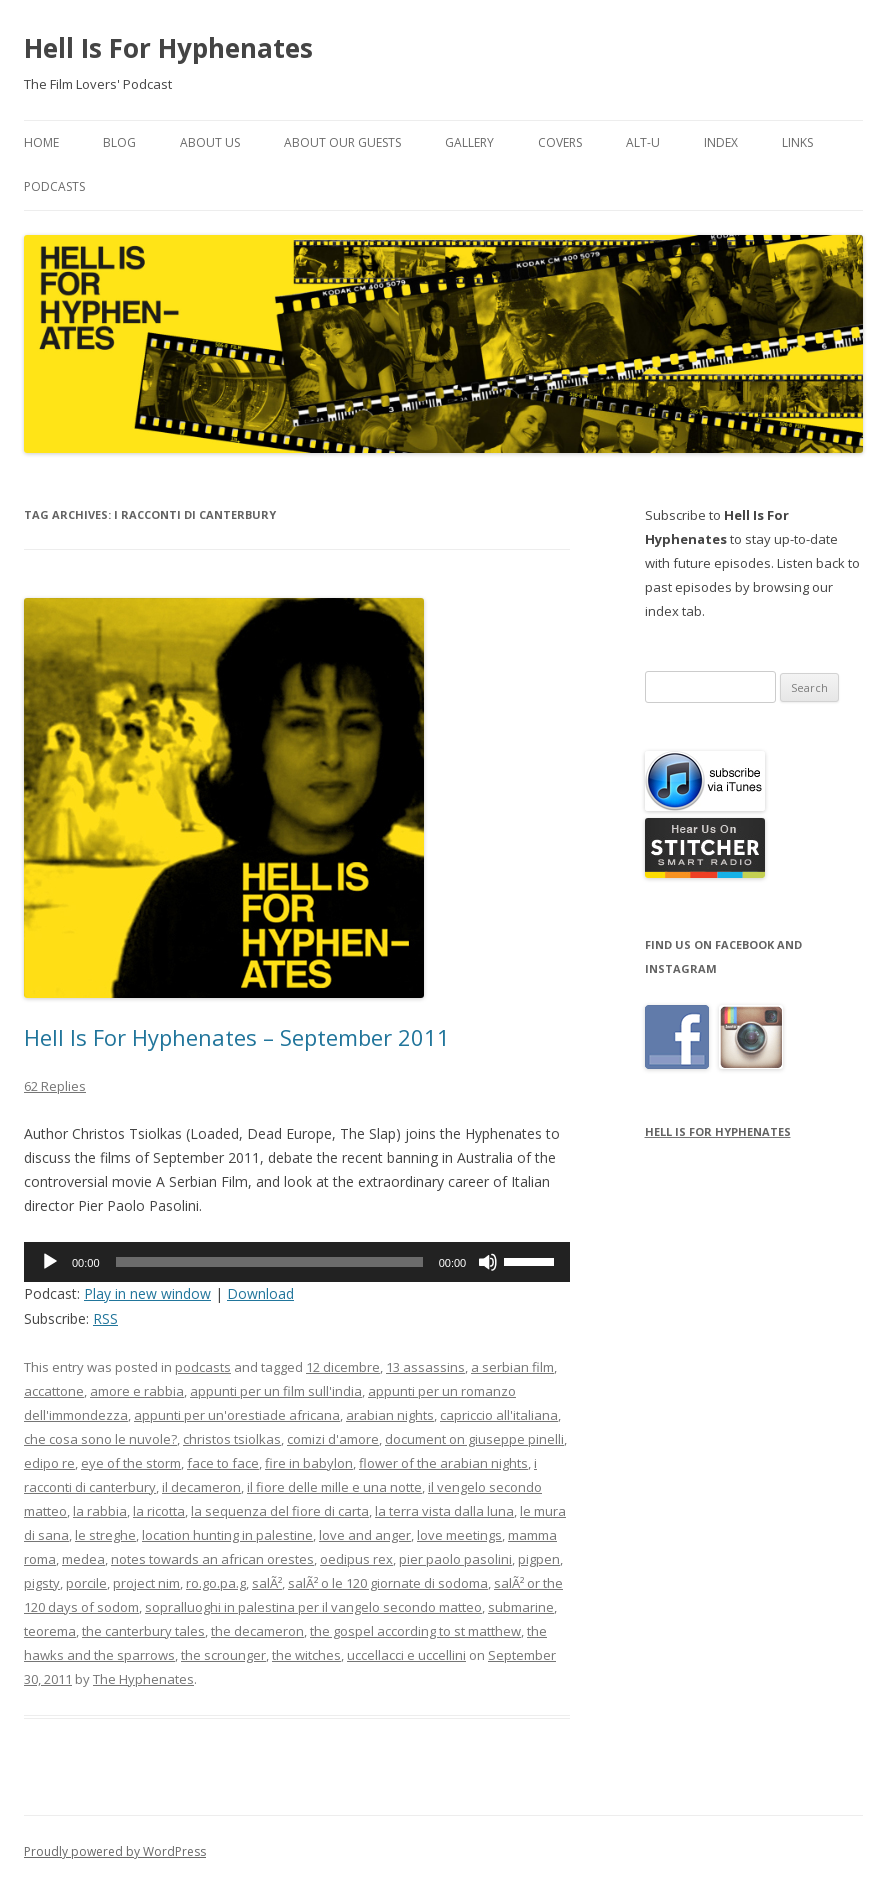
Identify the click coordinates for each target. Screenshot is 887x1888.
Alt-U (643, 142)
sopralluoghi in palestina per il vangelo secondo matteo (313, 1607)
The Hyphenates (143, 1679)
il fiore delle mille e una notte (334, 1487)
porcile (86, 1583)
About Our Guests (342, 142)
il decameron (201, 1487)
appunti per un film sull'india (276, 1391)
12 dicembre (343, 1367)
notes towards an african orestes (212, 1559)
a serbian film (512, 1367)
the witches (306, 1655)
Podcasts (54, 186)
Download (260, 1293)
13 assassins (425, 1367)
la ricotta (159, 1511)
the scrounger (223, 1655)
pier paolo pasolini (455, 1559)
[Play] (50, 1262)
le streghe (105, 1535)
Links (797, 142)
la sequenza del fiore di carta (280, 1511)
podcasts (203, 1367)
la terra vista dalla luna (444, 1511)
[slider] (269, 1262)
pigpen (539, 1559)
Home (41, 142)
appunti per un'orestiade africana (237, 1415)
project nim (146, 1583)
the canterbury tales (143, 1631)
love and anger (365, 1535)
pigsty (42, 1583)
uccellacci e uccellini (406, 1655)
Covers (560, 142)
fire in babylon (309, 1463)
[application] (297, 1262)
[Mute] (488, 1262)
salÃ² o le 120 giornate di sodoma (388, 1583)
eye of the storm (131, 1463)
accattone (54, 1391)
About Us (210, 142)
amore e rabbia (137, 1391)
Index (721, 142)
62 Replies (55, 1086)
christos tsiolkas (232, 1439)
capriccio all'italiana (499, 1415)
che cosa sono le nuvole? (100, 1439)
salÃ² (267, 1583)
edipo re (49, 1463)
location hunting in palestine (227, 1535)
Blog (119, 142)
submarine (521, 1607)
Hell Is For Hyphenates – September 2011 (237, 1037)
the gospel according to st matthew (415, 1631)
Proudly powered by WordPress (115, 1851)
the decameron (257, 1631)
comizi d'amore (333, 1439)
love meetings (459, 1535)
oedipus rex (356, 1559)
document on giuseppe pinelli (474, 1439)
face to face (223, 1463)
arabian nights (390, 1415)
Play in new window (147, 1293)
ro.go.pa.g (216, 1583)
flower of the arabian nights (443, 1463)
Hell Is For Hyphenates (168, 48)
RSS (105, 1318)
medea (83, 1559)
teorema (50, 1631)
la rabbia (100, 1511)
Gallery (469, 142)
